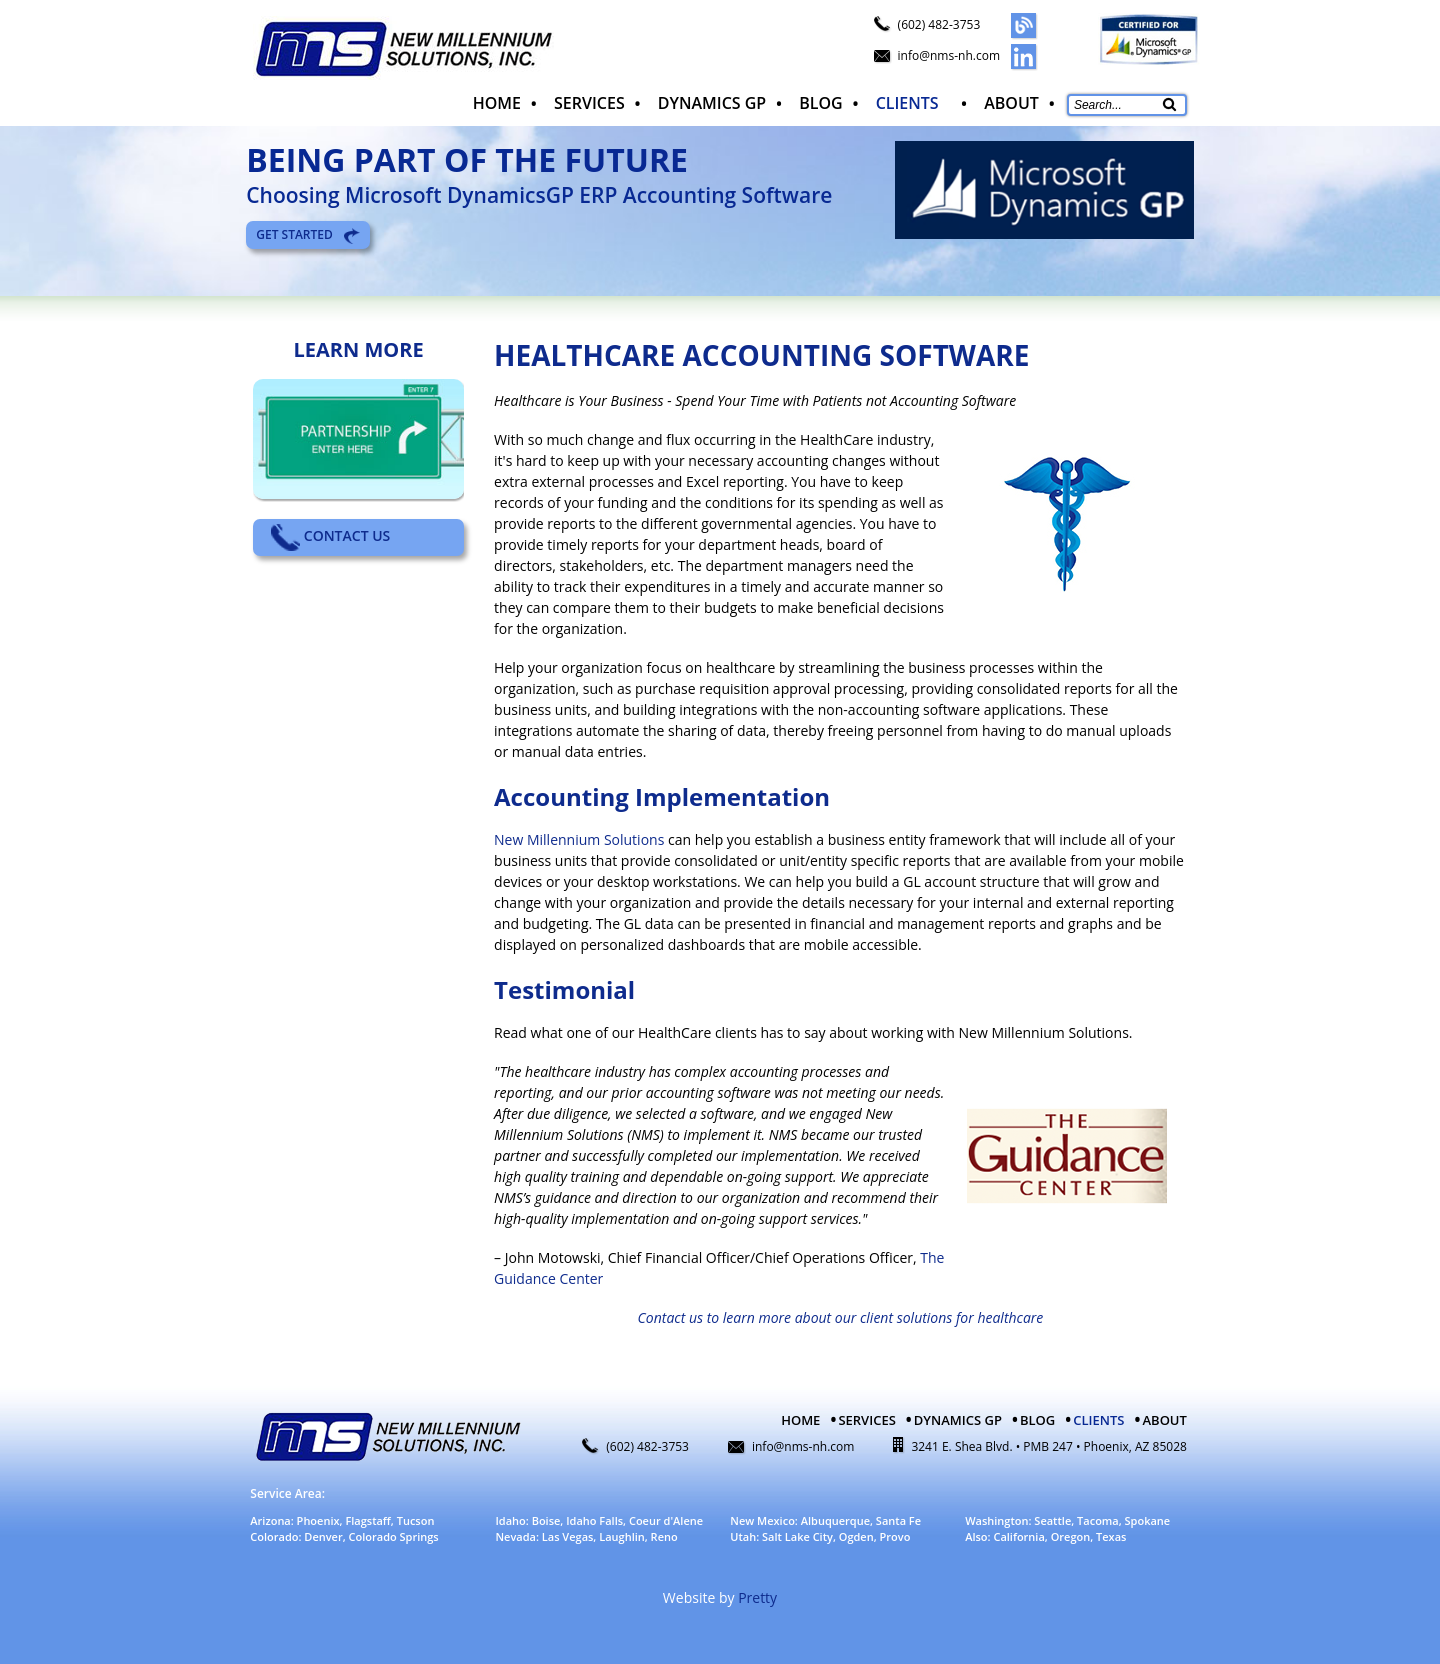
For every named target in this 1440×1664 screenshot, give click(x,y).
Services (587, 100)
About (1011, 100)
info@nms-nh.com (949, 55)
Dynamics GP (709, 100)
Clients (904, 100)
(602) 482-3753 (939, 24)
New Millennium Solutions (579, 836)
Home (494, 100)
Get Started (308, 232)
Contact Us (330, 534)
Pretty (757, 1594)
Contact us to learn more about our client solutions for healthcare (841, 1313)
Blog (818, 100)
